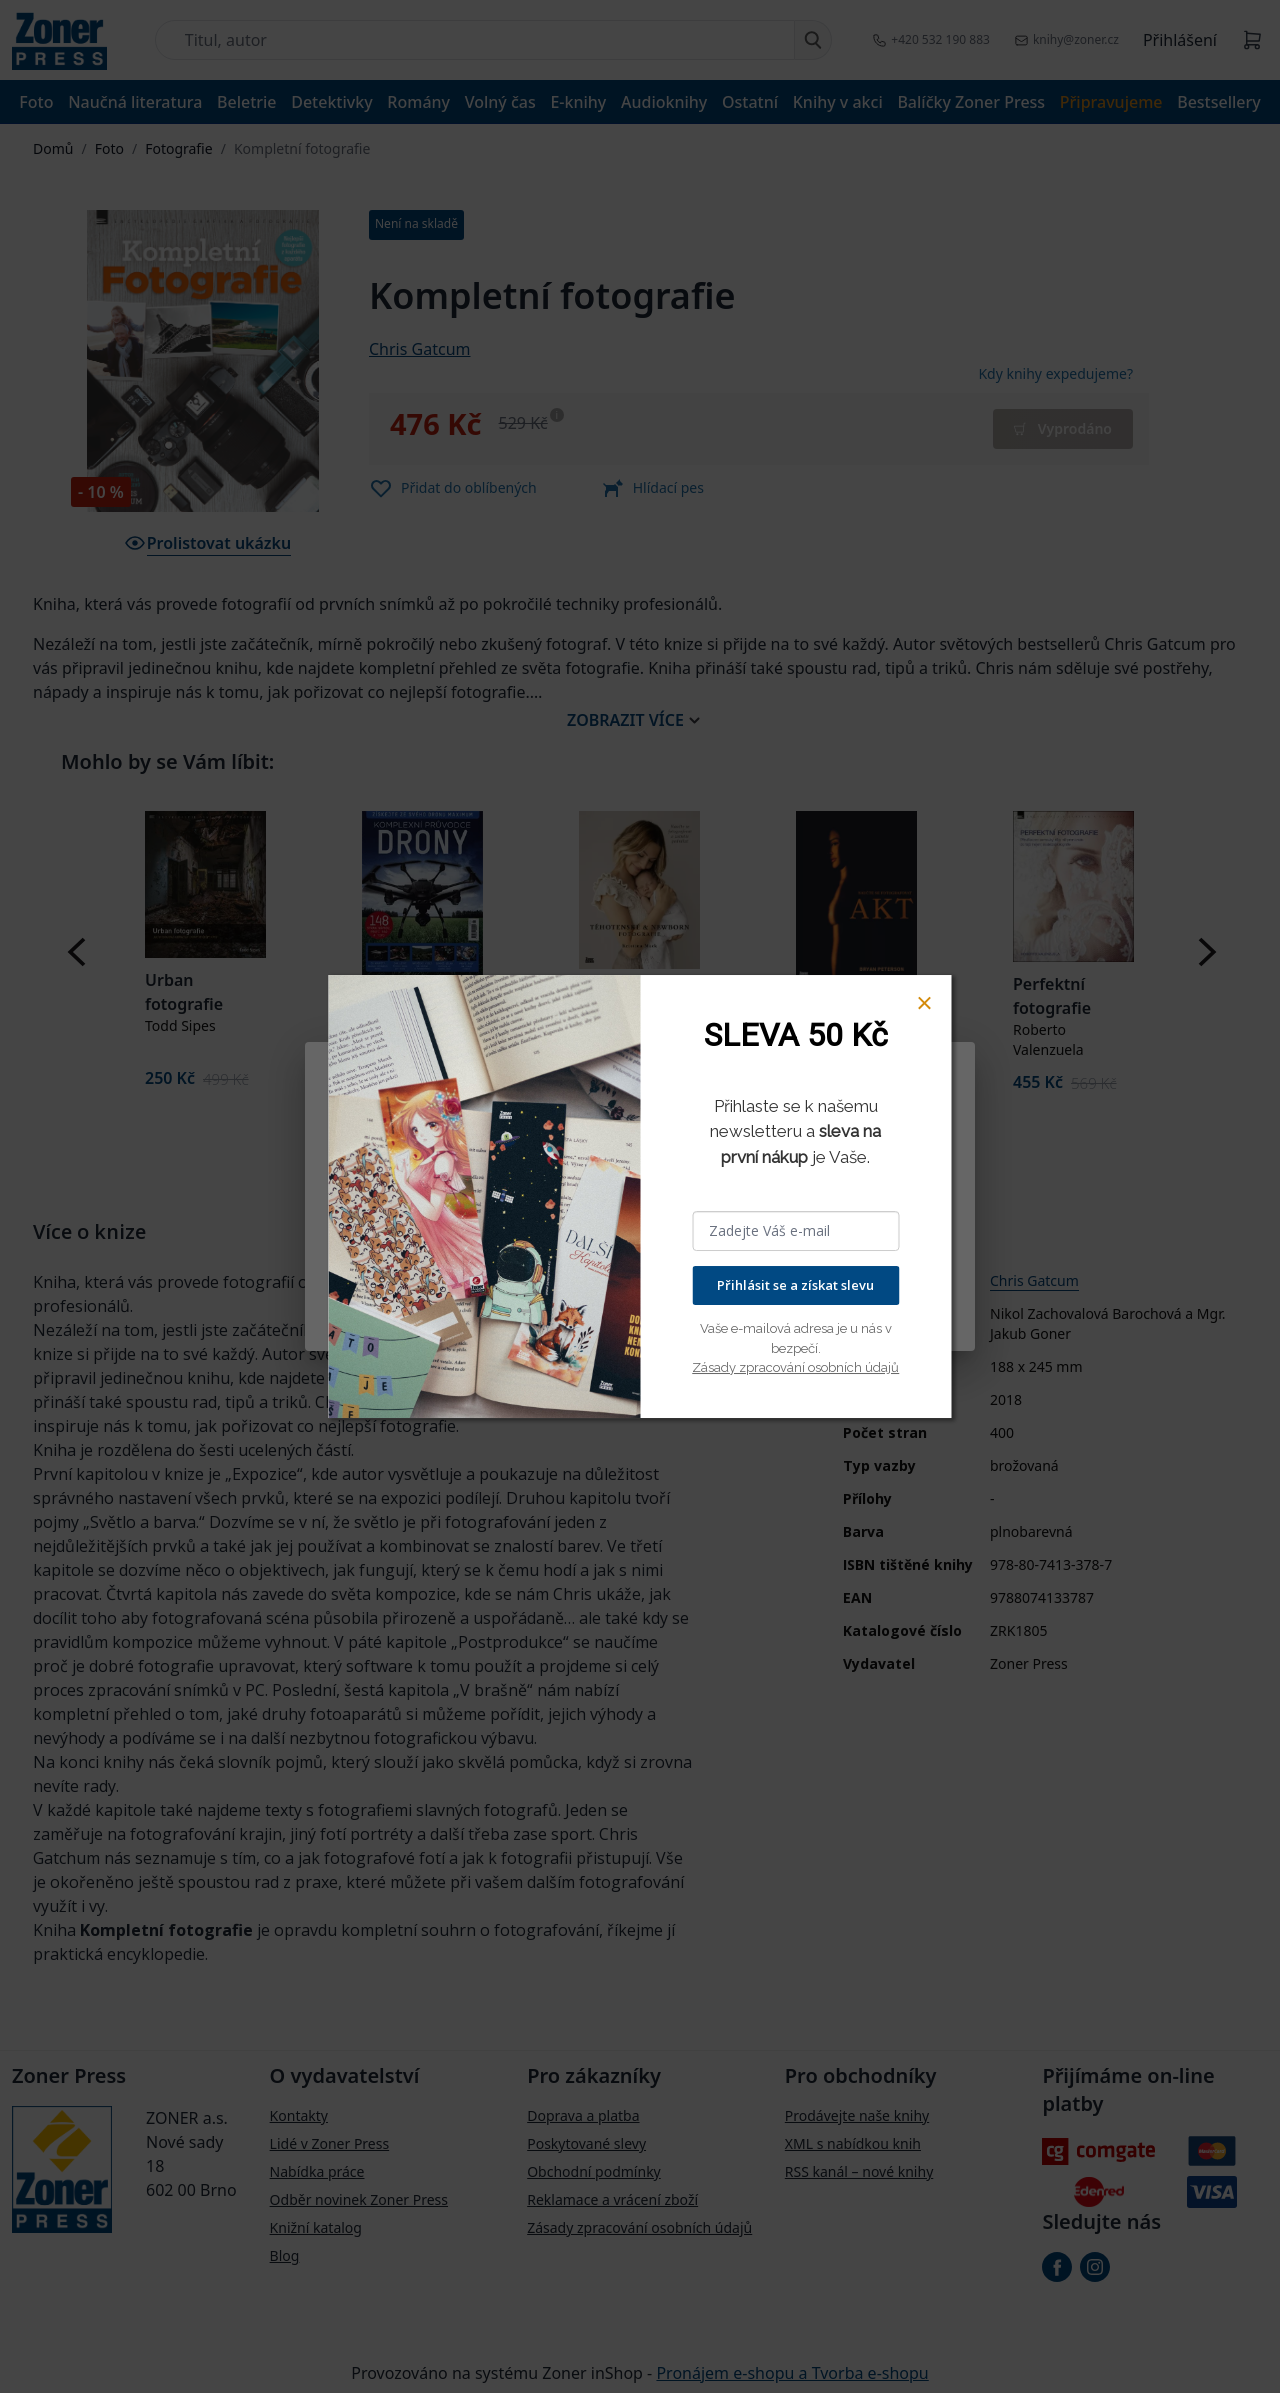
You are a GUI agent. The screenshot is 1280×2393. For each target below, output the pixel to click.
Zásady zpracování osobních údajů (795, 1367)
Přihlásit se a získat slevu (795, 1285)
